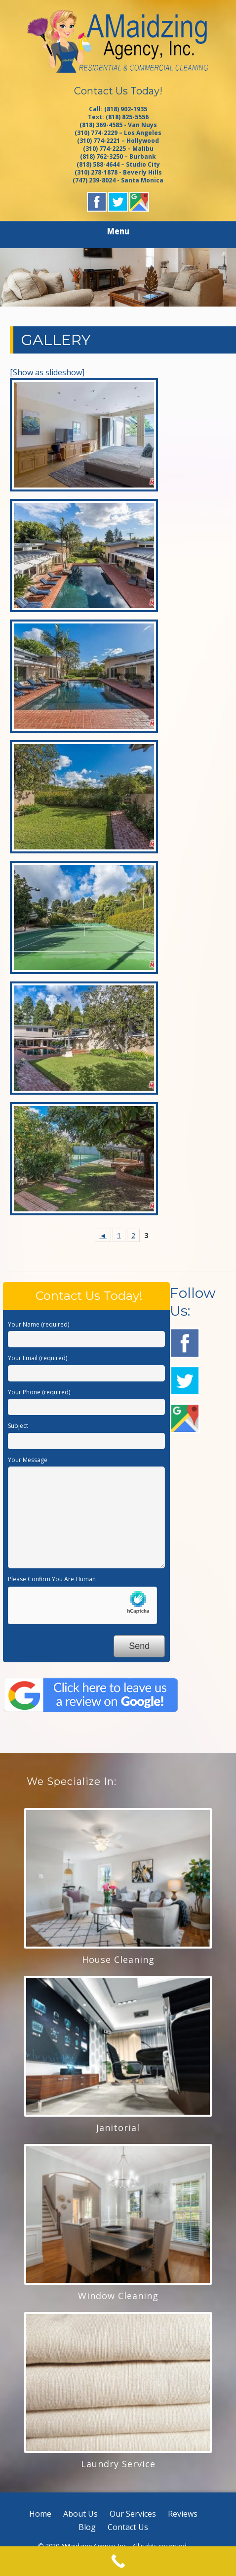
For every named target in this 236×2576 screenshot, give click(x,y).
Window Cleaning (118, 2296)
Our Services (133, 2513)
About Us (80, 2513)
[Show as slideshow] (47, 372)
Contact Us (128, 2527)
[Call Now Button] (118, 2561)
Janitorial (118, 2127)
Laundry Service (118, 2464)
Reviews (182, 2513)
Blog (87, 2527)
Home (40, 2513)
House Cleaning (118, 1959)
